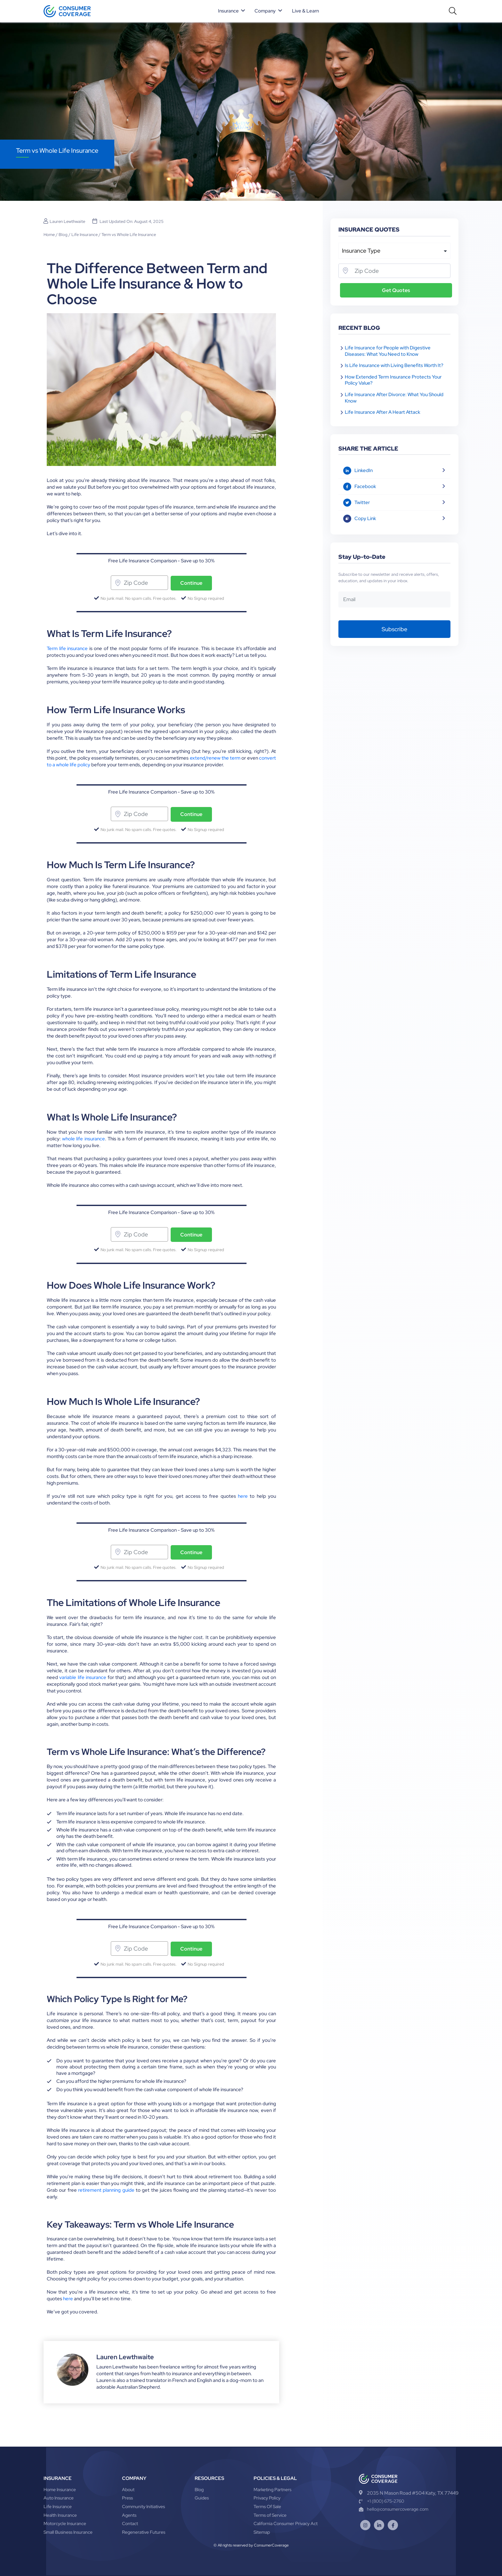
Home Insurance (60, 2489)
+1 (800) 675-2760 (381, 2501)
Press (127, 2498)
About (128, 2489)
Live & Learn (306, 11)
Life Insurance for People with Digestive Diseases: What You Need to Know (388, 351)
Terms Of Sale (267, 2506)
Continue (191, 583)
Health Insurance (60, 2515)
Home (49, 234)
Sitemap (262, 2532)
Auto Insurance (59, 2498)
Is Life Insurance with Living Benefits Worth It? (394, 365)
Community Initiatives (143, 2506)
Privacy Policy (267, 2498)
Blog (63, 234)
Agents (129, 2515)
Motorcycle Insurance (65, 2523)
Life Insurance (84, 234)
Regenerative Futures (143, 2532)
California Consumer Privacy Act (286, 2523)
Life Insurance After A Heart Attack (382, 412)
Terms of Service (270, 2515)
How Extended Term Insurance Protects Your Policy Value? (393, 380)
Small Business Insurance (68, 2532)
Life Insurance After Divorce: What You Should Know (394, 397)
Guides (202, 2498)
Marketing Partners (272, 2489)
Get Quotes (396, 290)
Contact (130, 2523)
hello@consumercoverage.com (393, 2509)
